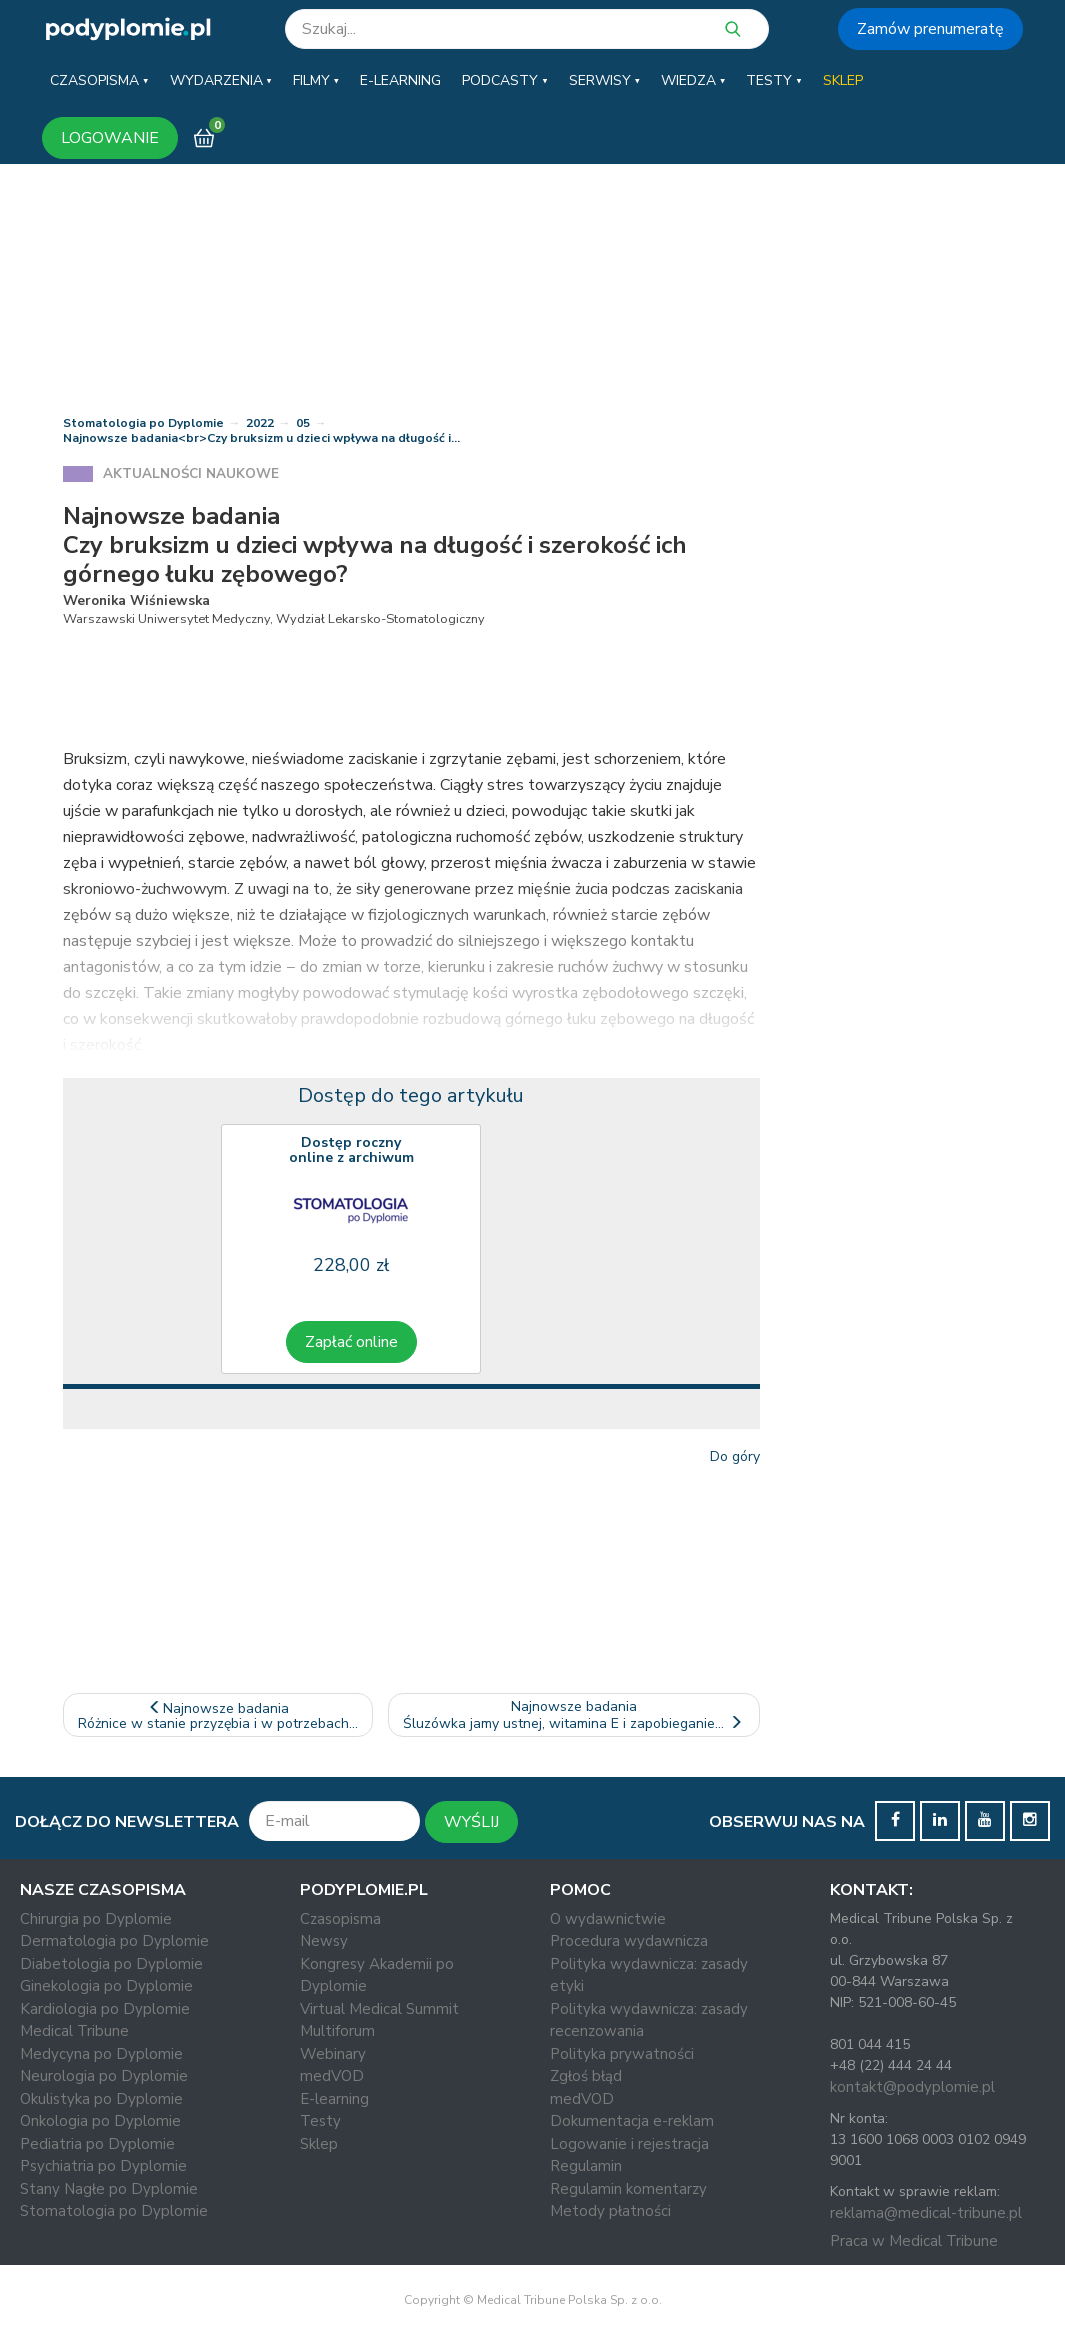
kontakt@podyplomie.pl (912, 2087)
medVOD (332, 2076)
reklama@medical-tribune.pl (926, 2213)
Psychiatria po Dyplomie (103, 2166)
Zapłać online (351, 1342)
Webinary (333, 2054)
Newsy (324, 1941)
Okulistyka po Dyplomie (101, 2099)
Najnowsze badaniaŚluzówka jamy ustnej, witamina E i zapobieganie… (574, 1715)
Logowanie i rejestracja (629, 2144)
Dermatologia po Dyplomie (114, 1941)
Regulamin (586, 2166)
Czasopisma (340, 1919)
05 (303, 423)
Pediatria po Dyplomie (97, 2144)
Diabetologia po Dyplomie (111, 1964)
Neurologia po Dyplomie (104, 2076)
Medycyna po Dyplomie (101, 2054)
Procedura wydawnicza (629, 1941)
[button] (99, 81)
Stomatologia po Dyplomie (143, 423)
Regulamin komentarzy (628, 2189)
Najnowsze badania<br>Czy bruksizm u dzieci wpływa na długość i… (261, 438)
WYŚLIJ (471, 1822)
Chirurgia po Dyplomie (96, 1919)
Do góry (735, 1456)
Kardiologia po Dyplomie (105, 2009)
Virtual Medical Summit (379, 2009)
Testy (320, 2121)
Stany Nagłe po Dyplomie (109, 2189)
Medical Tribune (74, 2031)
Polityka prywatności (622, 2054)
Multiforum (337, 2031)
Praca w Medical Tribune (914, 2241)
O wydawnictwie (608, 1919)
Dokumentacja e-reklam (632, 2121)
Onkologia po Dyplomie (100, 2121)
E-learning (334, 2099)
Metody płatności (610, 2211)
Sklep (319, 2144)
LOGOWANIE (110, 138)
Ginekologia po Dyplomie (106, 1986)
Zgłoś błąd (586, 2076)
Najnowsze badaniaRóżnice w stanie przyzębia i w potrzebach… (218, 1716)
